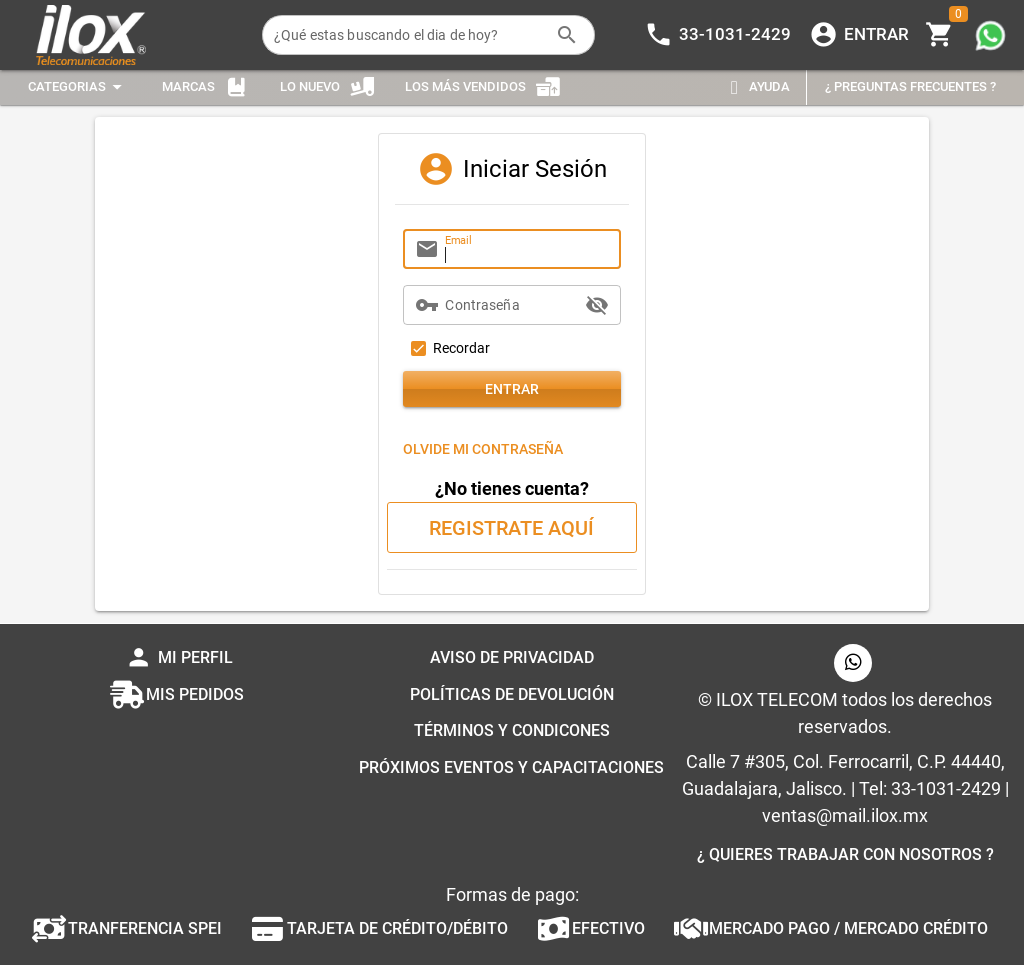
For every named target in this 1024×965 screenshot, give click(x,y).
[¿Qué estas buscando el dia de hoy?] (409, 35)
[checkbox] (446, 348)
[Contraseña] (511, 305)
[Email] (526, 249)
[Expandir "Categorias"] (78, 87)
